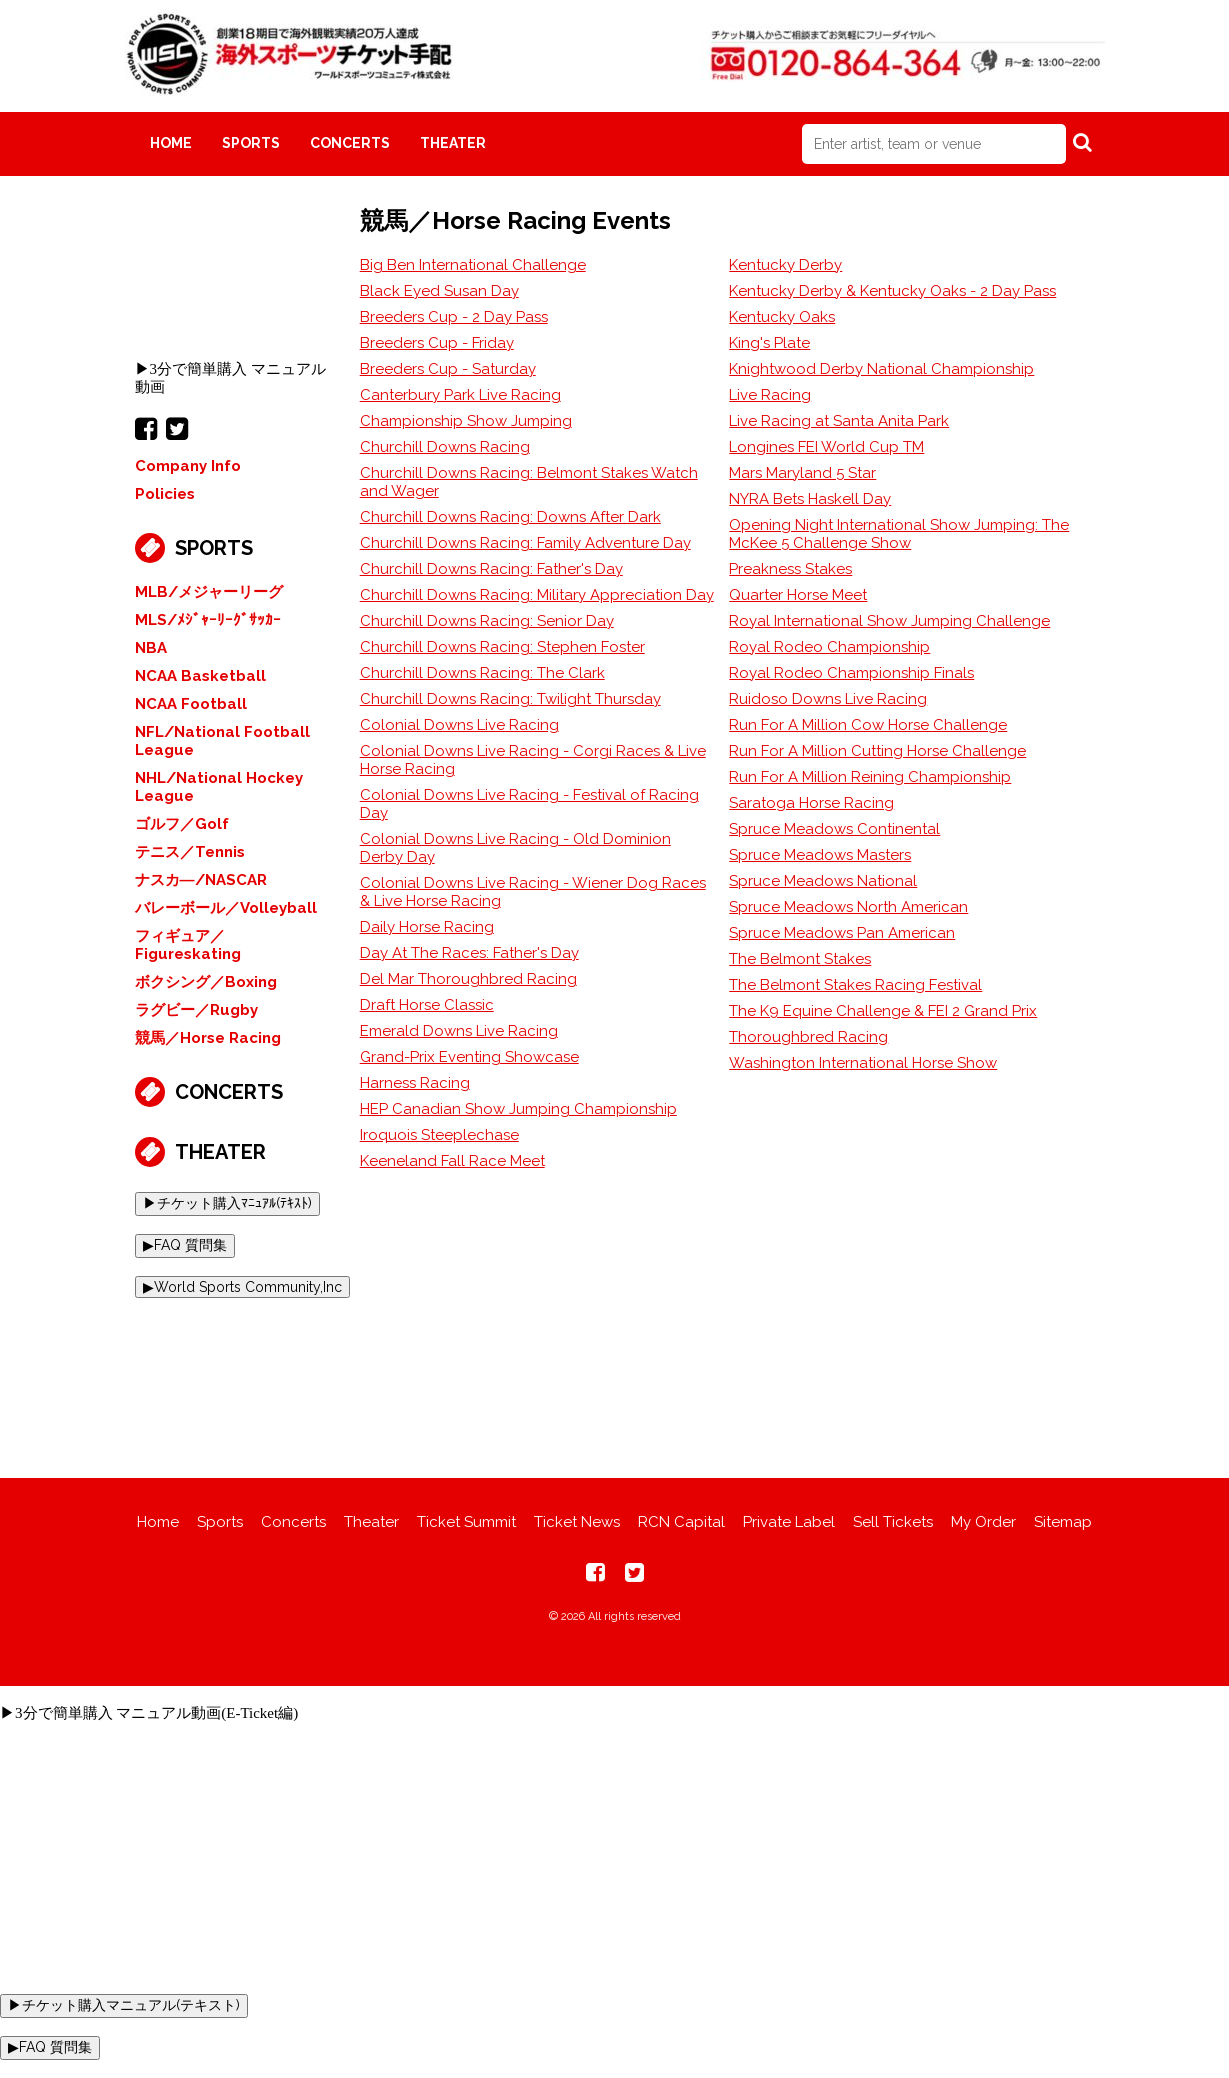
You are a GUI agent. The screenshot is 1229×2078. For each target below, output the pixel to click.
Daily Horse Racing (427, 927)
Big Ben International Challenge (473, 265)
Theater (453, 143)
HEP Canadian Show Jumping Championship (518, 1109)
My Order (983, 1522)
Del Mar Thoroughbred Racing (468, 979)
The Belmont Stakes (800, 959)
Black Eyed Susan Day (439, 291)
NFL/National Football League (222, 741)
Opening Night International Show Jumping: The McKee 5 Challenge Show (899, 534)
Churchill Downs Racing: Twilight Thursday (510, 699)
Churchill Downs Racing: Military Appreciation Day (537, 595)
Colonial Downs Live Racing (459, 725)
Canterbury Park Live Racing (460, 395)
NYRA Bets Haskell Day (810, 499)
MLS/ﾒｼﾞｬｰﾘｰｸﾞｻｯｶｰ (208, 620)
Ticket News (577, 1522)
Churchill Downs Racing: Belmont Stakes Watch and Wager (529, 482)
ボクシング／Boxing (206, 982)
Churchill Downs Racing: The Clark (482, 673)
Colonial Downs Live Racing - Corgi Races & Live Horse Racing (533, 760)
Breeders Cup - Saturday (448, 369)
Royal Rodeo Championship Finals (851, 673)
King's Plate (769, 343)
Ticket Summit (466, 1522)
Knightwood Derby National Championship (881, 369)
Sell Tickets (893, 1522)
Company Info (188, 466)
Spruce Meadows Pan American (842, 933)
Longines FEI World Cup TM (826, 447)
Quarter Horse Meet (798, 595)
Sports (251, 143)
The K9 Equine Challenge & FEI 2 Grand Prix (883, 1011)
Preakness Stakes (790, 569)
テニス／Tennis (190, 852)
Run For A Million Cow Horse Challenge (868, 725)
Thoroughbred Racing (808, 1037)
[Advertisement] (615, 1373)
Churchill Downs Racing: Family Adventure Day (525, 543)
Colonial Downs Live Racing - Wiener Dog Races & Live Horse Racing (533, 892)
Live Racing (770, 395)
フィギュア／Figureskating (188, 945)
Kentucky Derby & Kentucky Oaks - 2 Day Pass (892, 291)
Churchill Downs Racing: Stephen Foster (502, 647)
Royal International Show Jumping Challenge (889, 621)
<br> (232, 281)
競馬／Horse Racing (208, 1038)
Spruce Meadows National (823, 881)
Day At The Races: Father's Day (469, 953)
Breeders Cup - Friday (437, 343)
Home (171, 143)
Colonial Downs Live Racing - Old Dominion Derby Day (515, 848)
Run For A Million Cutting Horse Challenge (877, 751)
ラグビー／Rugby (196, 1010)
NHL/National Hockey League (219, 787)
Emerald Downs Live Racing (459, 1031)
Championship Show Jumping (466, 421)
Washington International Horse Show (863, 1063)
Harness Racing (415, 1083)
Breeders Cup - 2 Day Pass (454, 317)
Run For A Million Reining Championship (870, 777)
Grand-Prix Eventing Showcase (469, 1057)
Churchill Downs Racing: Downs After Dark (510, 517)
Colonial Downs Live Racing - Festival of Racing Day (529, 804)
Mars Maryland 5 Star (802, 473)
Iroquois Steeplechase (439, 1135)
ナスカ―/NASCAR (201, 880)
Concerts (350, 143)
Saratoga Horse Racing (811, 803)
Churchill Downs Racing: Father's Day (491, 569)
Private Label (789, 1522)
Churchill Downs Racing (445, 447)
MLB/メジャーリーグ (209, 592)
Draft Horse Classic (427, 1005)
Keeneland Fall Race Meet (452, 1161)
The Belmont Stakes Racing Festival (855, 985)
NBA (151, 648)
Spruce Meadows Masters (820, 855)
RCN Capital (681, 1522)
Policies (165, 494)
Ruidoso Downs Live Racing (828, 699)
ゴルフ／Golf (182, 824)
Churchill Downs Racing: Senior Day (487, 621)
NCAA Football (191, 704)
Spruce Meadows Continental (834, 829)
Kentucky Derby (785, 265)
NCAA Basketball (200, 676)
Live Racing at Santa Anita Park (839, 421)
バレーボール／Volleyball (226, 908)
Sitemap (1063, 1522)
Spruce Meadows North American (848, 907)
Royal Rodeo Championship (829, 647)
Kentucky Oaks (782, 317)
